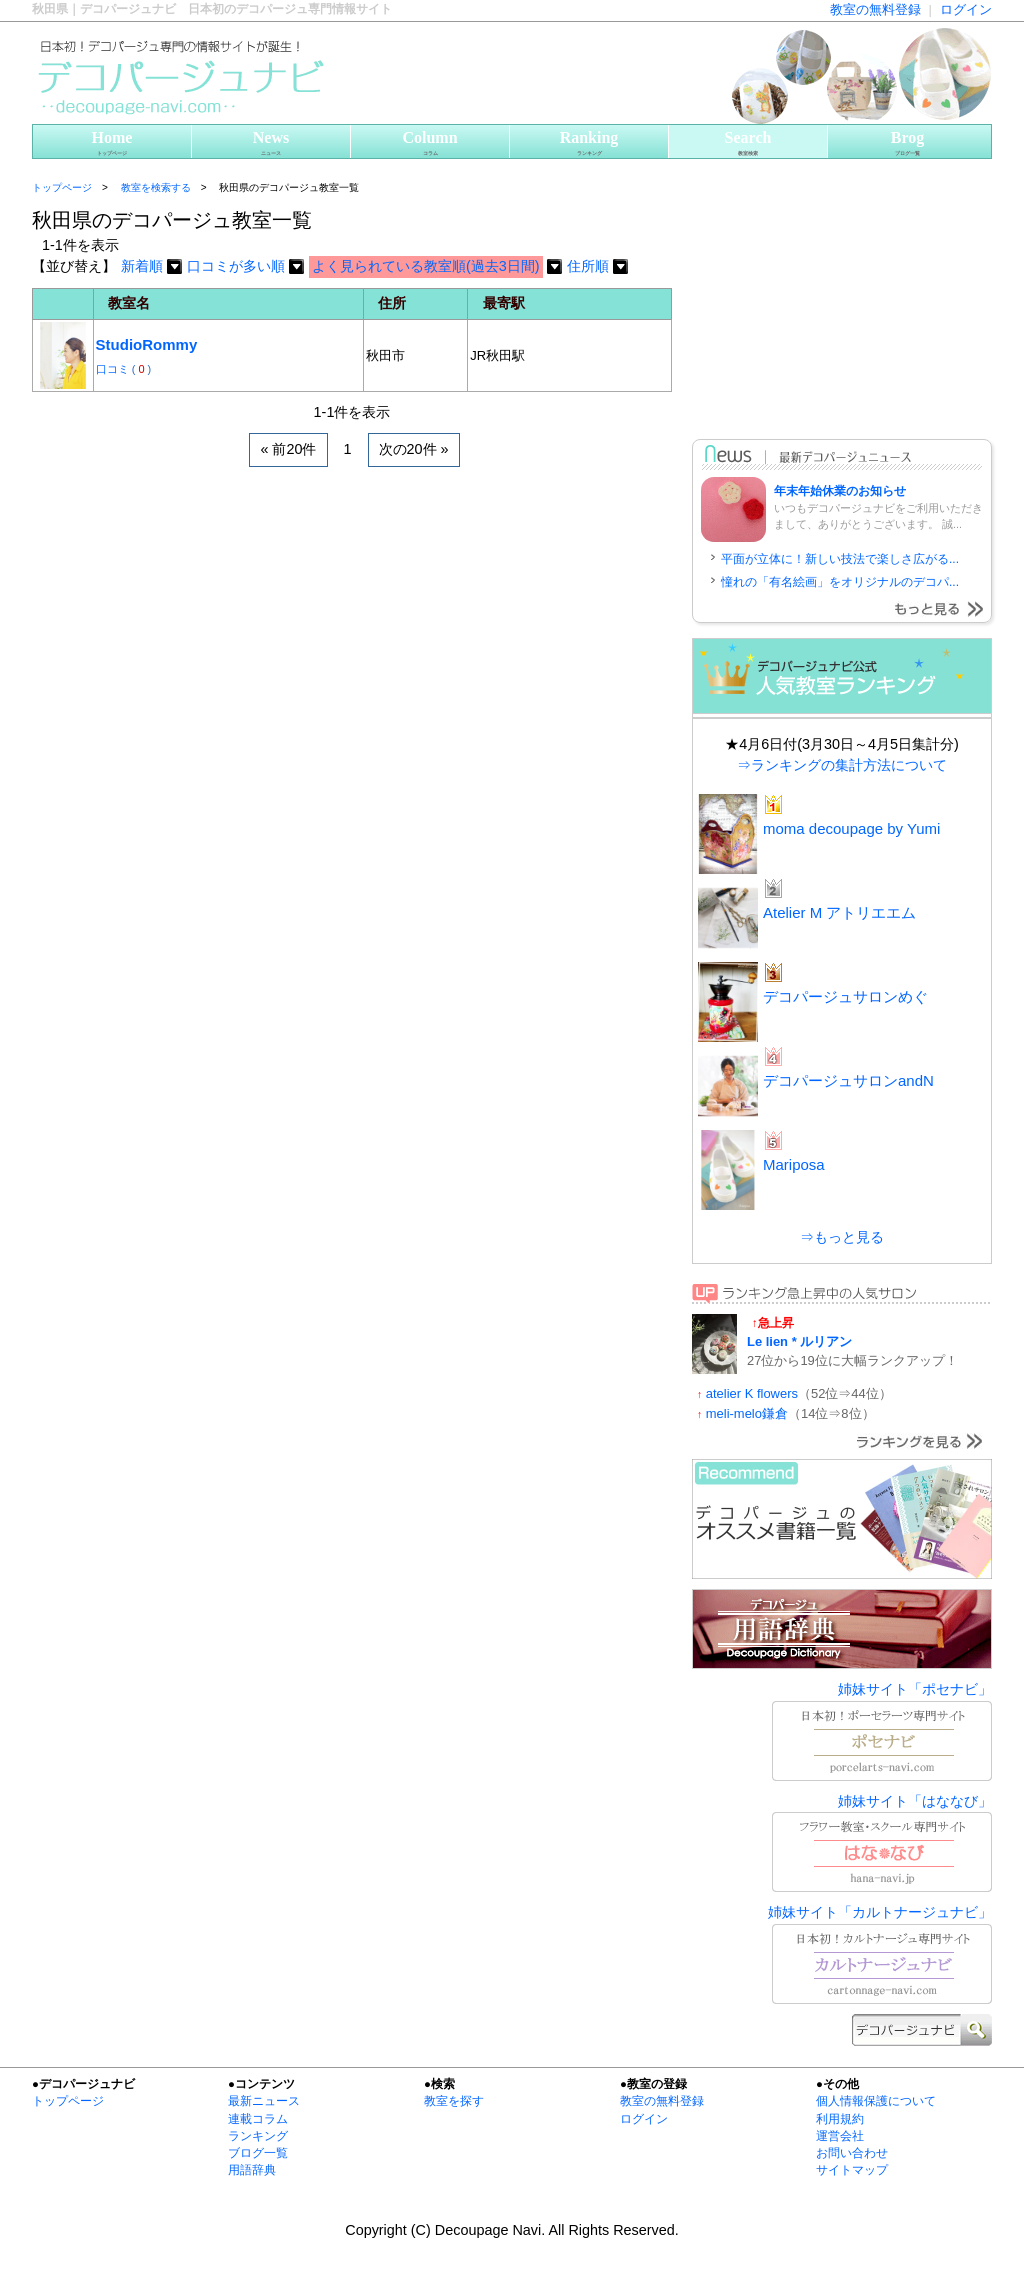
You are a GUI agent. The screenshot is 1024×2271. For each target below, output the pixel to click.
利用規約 (840, 2119)
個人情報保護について (876, 2101)
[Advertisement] (266, 527)
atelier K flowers (752, 1393)
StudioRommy (147, 344)
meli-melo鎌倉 (747, 1413)
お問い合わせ (852, 2153)
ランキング (258, 2136)
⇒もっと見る (842, 1237)
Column (430, 143)
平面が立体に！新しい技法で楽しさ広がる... (840, 559)
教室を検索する (156, 187)
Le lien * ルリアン (799, 1341)
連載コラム (258, 2119)
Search (748, 143)
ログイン (966, 9)
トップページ (62, 187)
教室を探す (454, 2101)
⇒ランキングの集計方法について (842, 765)
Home (112, 143)
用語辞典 (252, 2170)
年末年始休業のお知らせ (840, 491)
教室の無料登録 (875, 9)
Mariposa (794, 1164)
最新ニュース (264, 2101)
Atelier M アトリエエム (839, 912)
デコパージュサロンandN (848, 1080)
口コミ (114, 369)
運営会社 (840, 2136)
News (271, 143)
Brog (907, 143)
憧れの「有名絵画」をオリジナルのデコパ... (840, 582)
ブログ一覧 (258, 2153)
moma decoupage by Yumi (851, 828)
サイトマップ (852, 2170)
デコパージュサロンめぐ (845, 996)
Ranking (589, 143)
